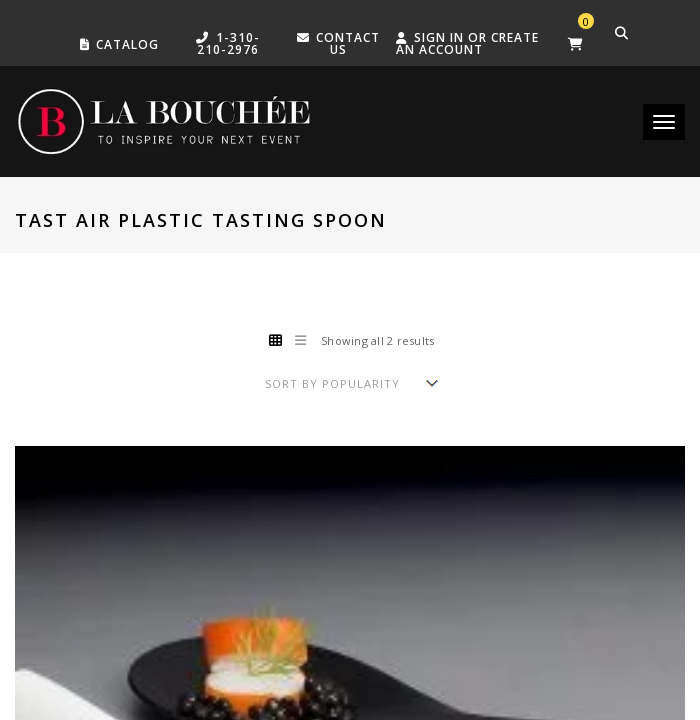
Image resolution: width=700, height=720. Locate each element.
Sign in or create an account (467, 43)
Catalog (127, 44)
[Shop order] (350, 383)
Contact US (348, 43)
